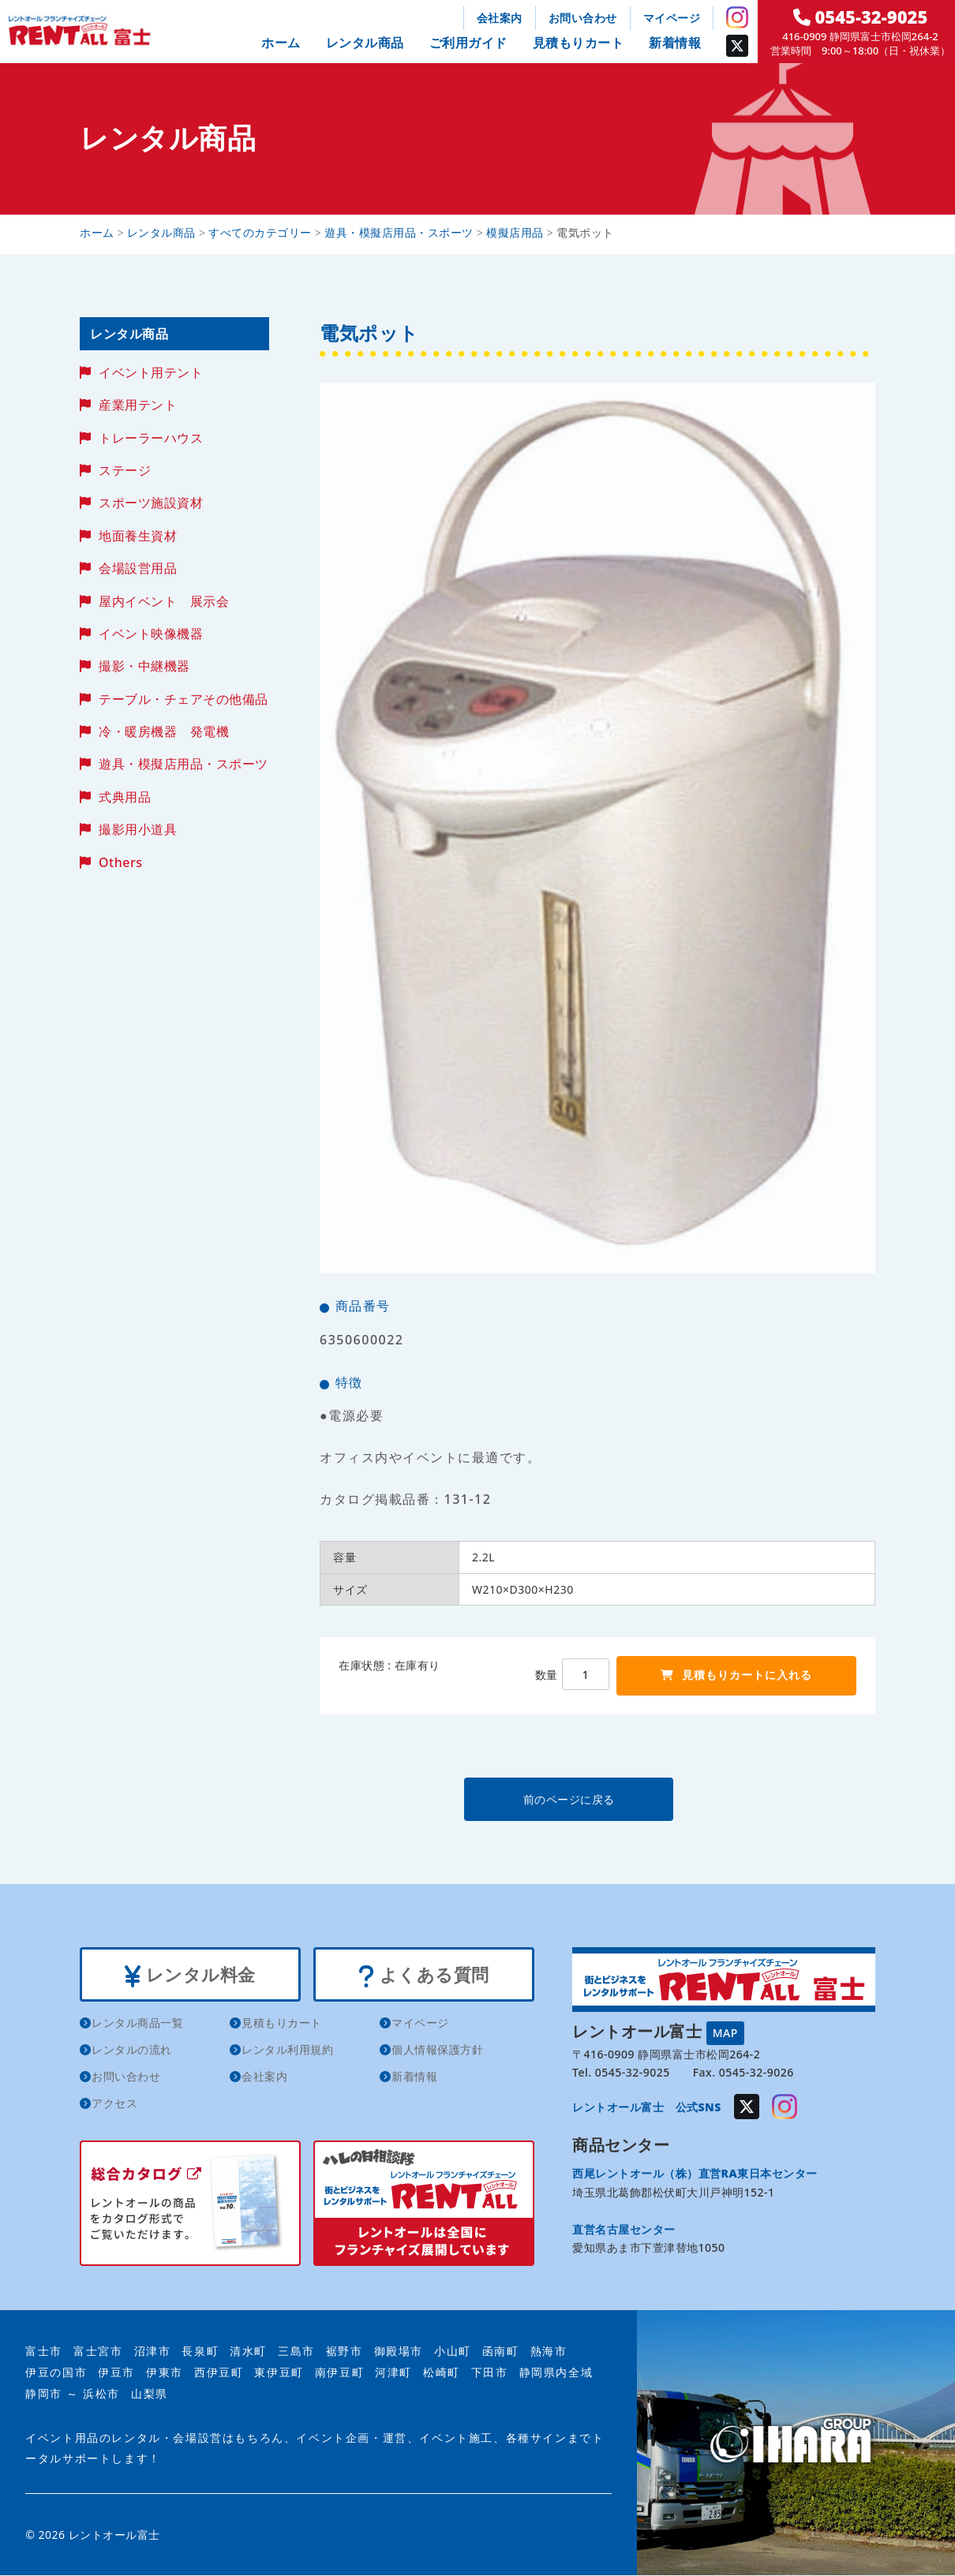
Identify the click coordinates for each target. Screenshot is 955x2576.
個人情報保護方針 (437, 2050)
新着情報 (675, 42)
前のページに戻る (596, 1799)
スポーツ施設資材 (151, 502)
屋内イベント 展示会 (164, 601)
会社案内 (499, 17)
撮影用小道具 (138, 829)
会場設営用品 (138, 568)
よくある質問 (423, 1975)
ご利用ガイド (468, 42)
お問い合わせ (583, 17)
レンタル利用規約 (287, 2050)
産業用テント (138, 404)
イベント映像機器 (151, 633)
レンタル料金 (190, 1975)
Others (120, 862)
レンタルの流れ (132, 2050)
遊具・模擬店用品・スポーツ (183, 763)
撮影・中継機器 (144, 666)
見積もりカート (578, 42)
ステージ (125, 470)
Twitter (737, 46)
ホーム (281, 42)
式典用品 (125, 797)
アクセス (114, 2104)
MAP (725, 2032)
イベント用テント (151, 372)
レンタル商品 (365, 42)
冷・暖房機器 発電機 (164, 731)
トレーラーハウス (151, 438)
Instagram (737, 17)
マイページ (672, 17)
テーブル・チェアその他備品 (183, 699)
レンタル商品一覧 (137, 2024)
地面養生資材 (138, 535)
